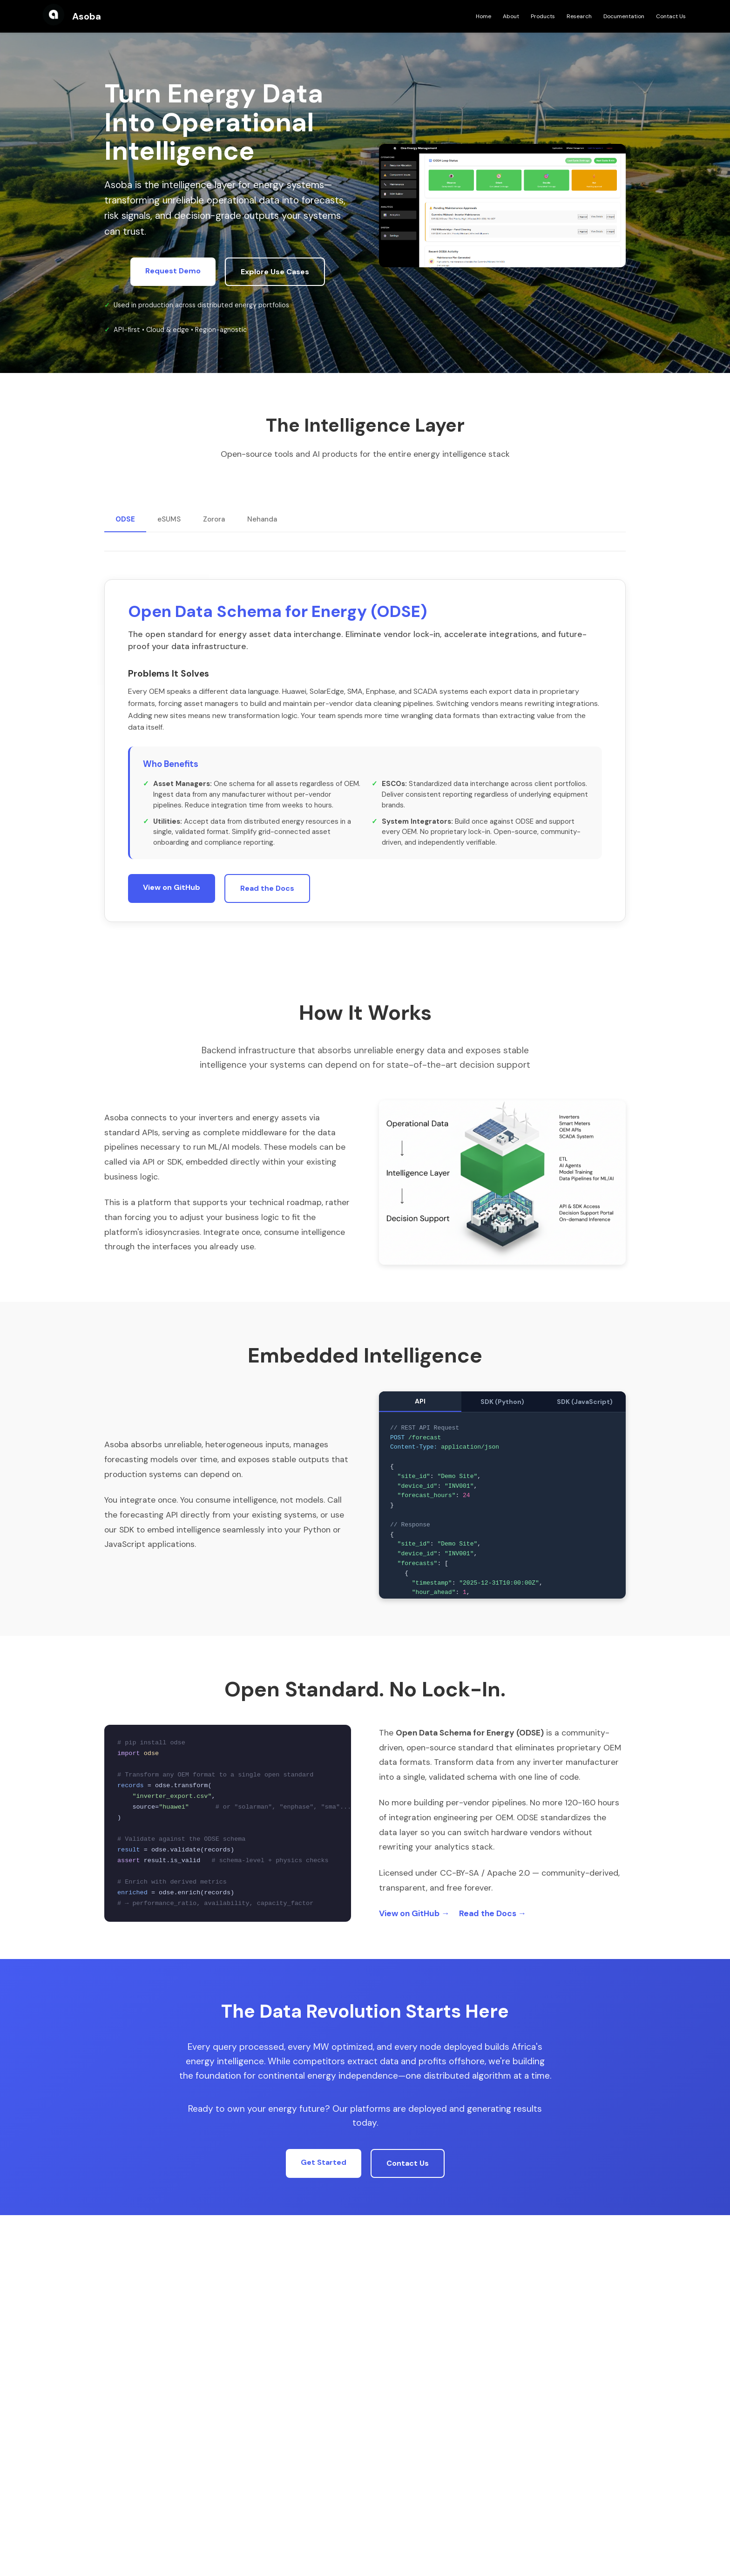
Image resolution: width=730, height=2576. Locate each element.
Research (579, 16)
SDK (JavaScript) (585, 1401)
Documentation (623, 16)
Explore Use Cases (275, 272)
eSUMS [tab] (169, 519)
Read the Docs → (493, 1913)
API (420, 1401)
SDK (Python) (502, 1401)
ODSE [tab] (125, 519)
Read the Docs (267, 902)
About (511, 16)
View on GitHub (171, 901)
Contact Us (671, 16)
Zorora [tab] (214, 519)
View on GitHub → (414, 1913)
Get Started (323, 2162)
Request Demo (173, 271)
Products (543, 16)
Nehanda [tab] (262, 519)
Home (483, 16)
